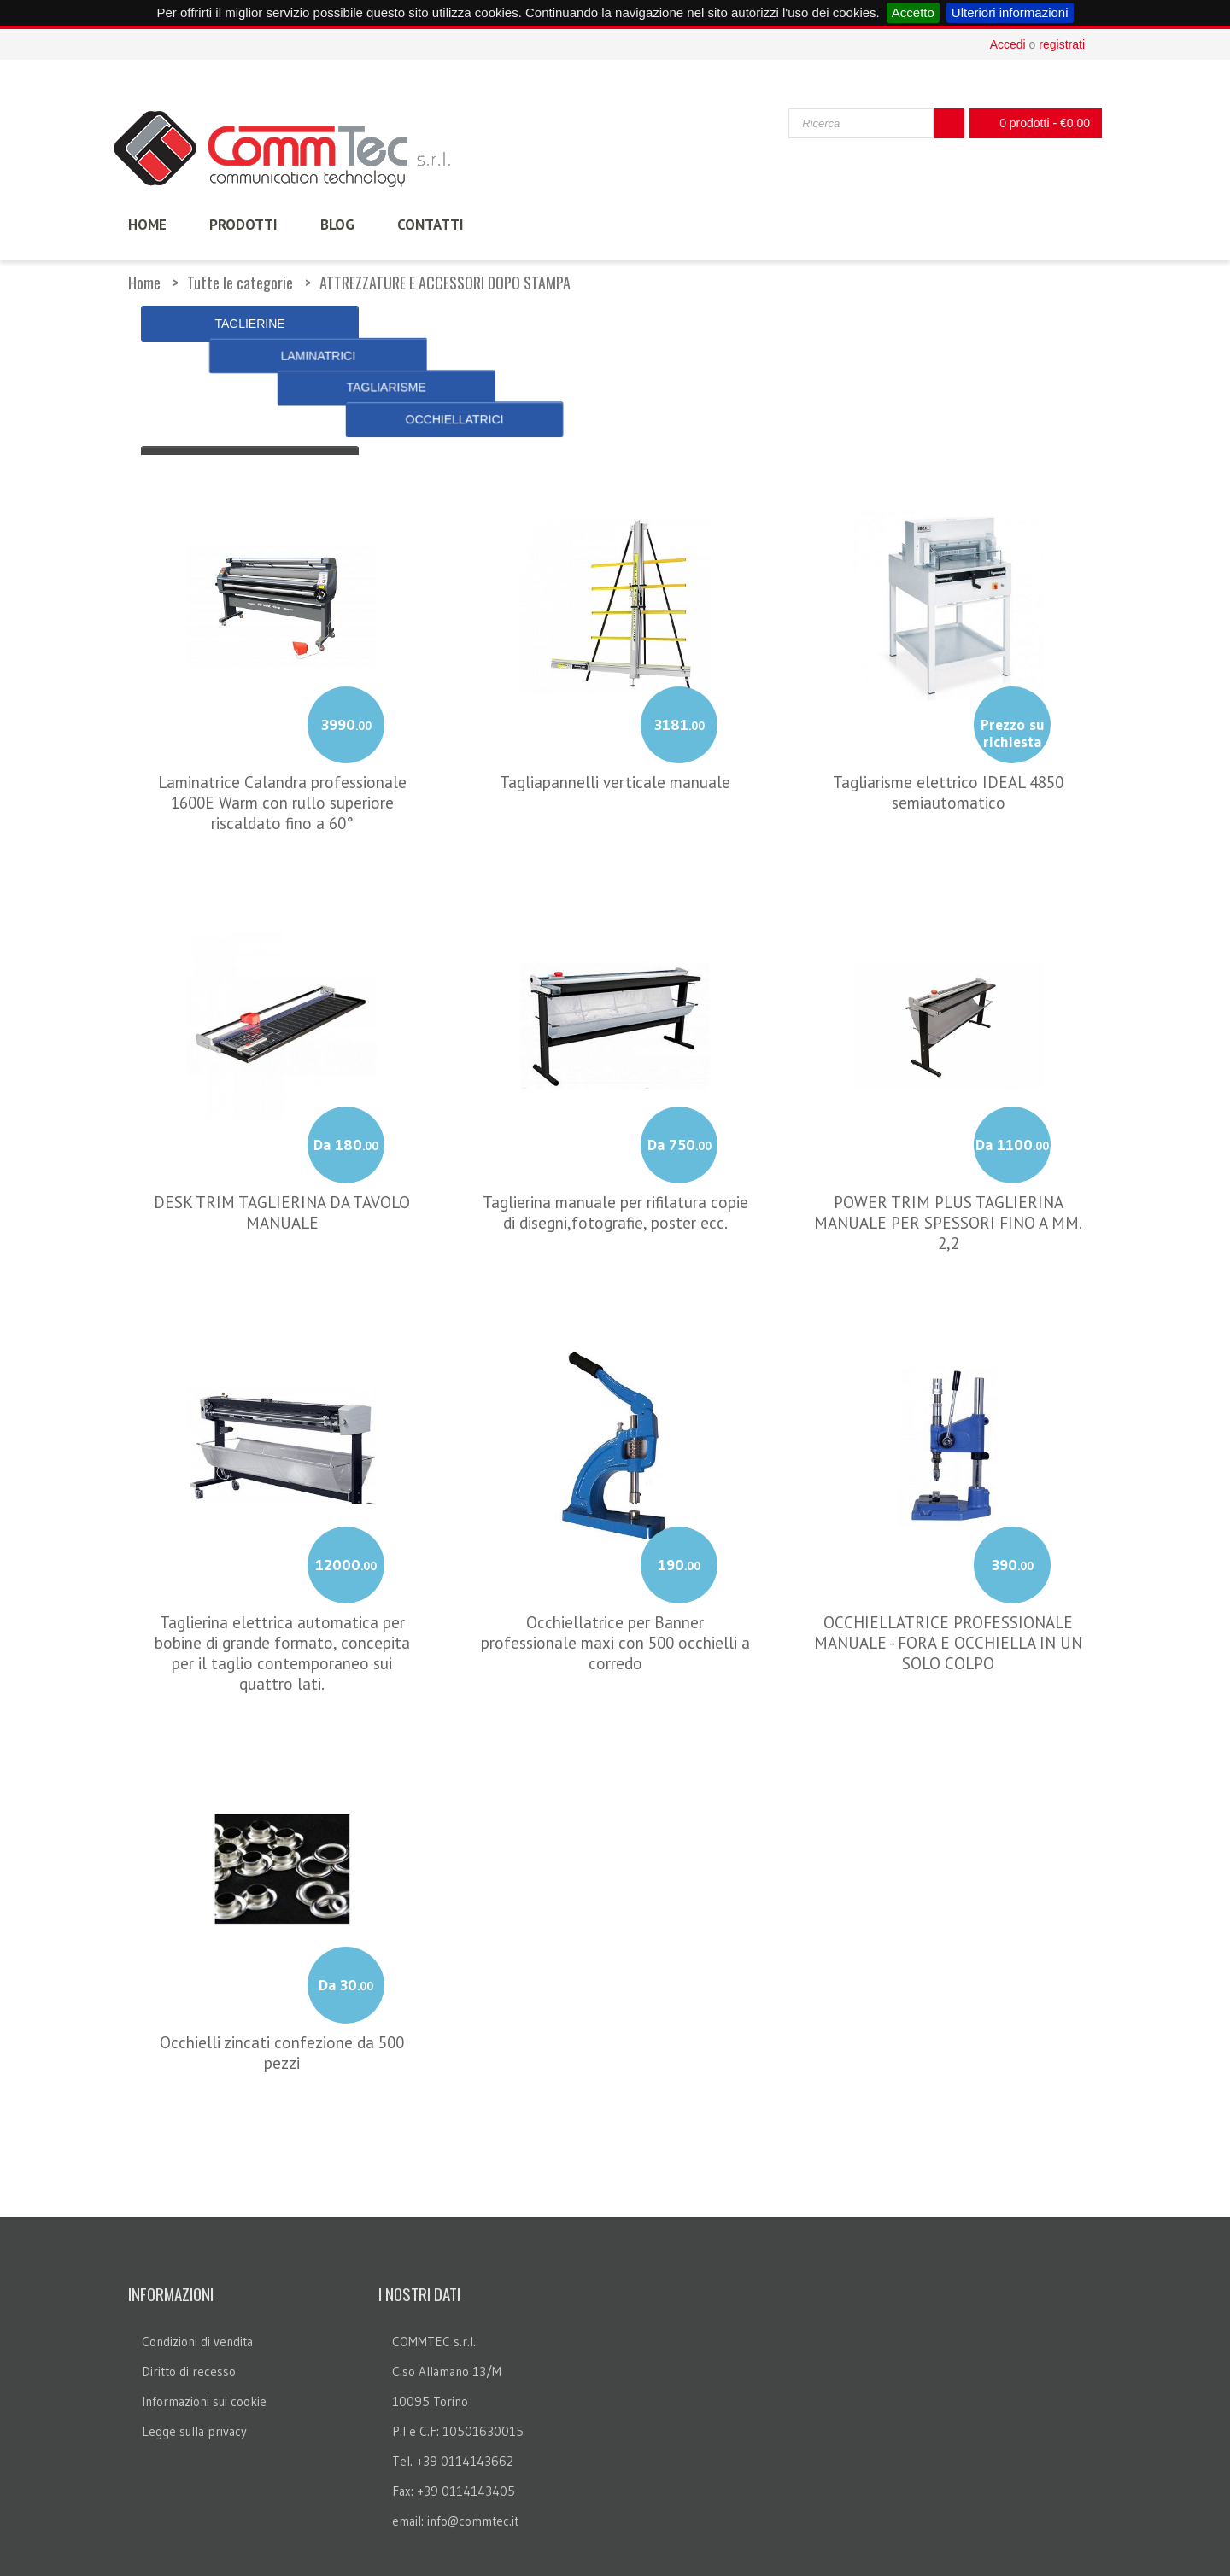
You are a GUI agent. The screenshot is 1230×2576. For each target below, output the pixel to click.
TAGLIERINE (249, 323)
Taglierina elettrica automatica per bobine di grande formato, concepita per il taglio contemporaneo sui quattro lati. (282, 1592)
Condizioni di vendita (197, 2282)
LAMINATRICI (493, 323)
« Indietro (250, 368)
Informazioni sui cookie (204, 2342)
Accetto (913, 12)
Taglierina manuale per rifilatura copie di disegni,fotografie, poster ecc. (615, 1151)
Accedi (1008, 44)
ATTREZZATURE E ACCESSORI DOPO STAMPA (445, 283)
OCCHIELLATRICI (980, 323)
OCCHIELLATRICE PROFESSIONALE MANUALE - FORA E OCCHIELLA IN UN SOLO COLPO (948, 1582)
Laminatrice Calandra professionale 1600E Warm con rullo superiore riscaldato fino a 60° (282, 742)
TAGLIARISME (736, 323)
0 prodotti (1031, 123)
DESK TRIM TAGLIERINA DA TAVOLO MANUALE (282, 1151)
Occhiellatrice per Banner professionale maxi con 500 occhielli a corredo (615, 1582)
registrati (1062, 44)
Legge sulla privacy (194, 2371)
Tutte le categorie (240, 283)
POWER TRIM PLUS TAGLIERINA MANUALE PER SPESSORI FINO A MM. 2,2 (948, 1162)
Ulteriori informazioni (1010, 12)
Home (144, 283)
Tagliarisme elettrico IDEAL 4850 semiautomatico (948, 731)
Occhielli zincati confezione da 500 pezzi (282, 1991)
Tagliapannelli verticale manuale (615, 721)
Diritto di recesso (189, 2312)
